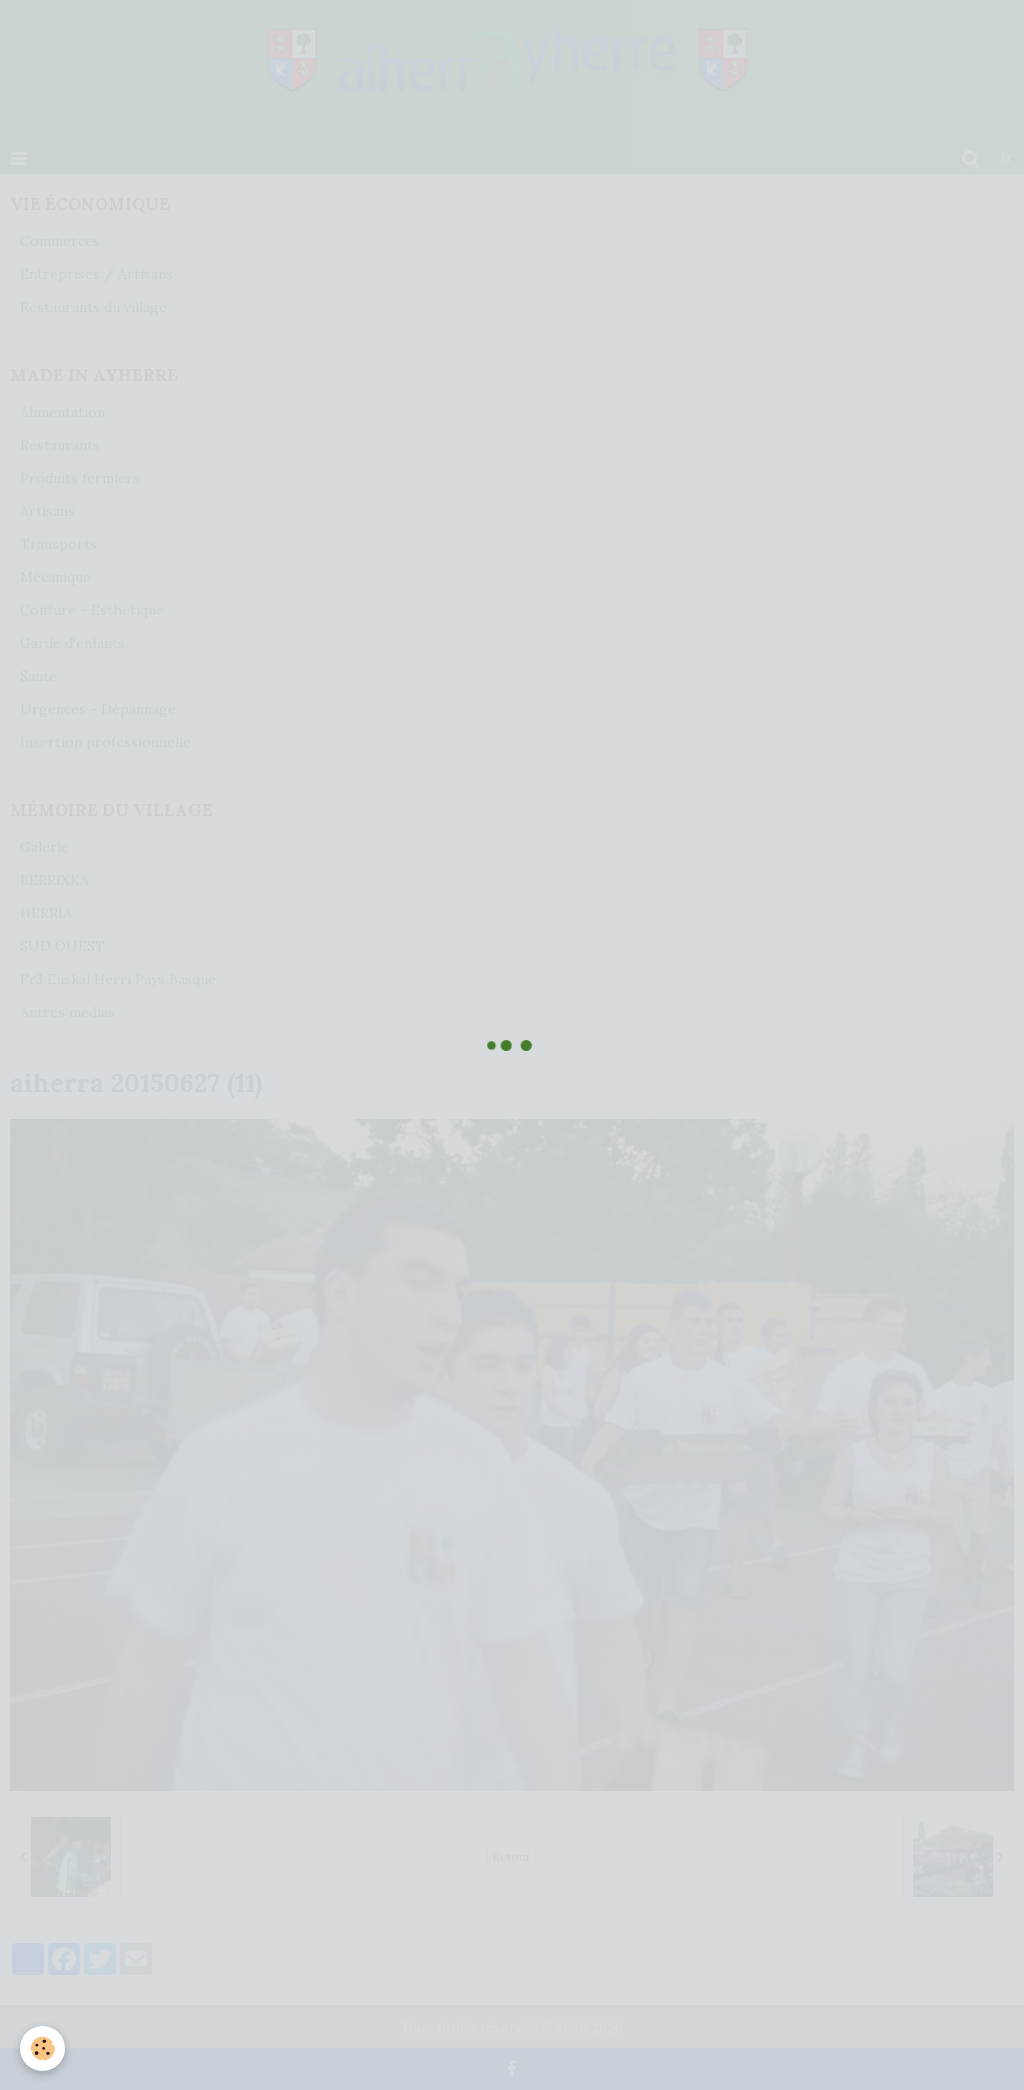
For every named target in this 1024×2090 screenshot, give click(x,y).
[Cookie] (42, 2048)
